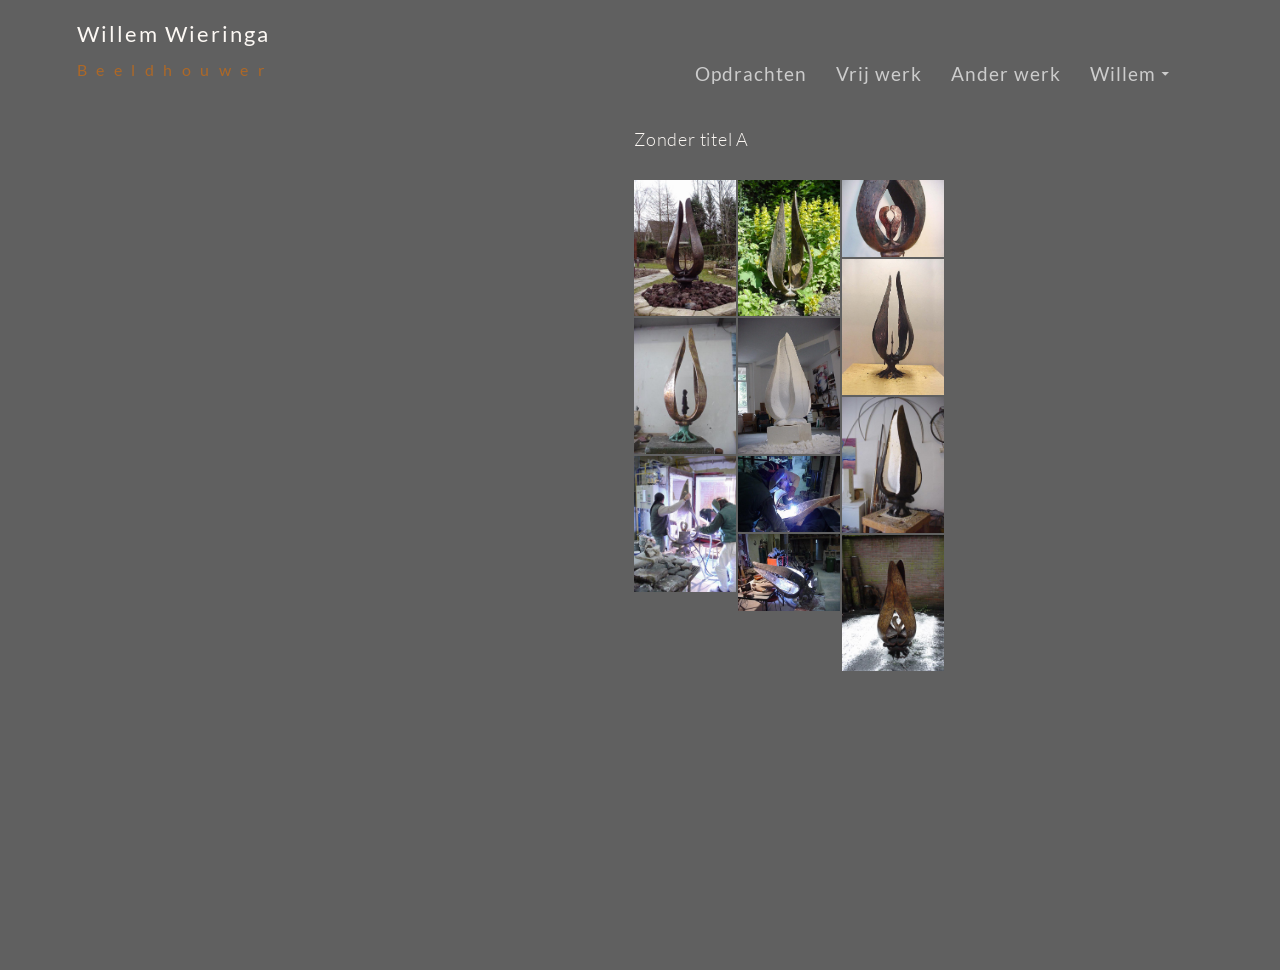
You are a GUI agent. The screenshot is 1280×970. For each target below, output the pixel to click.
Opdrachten (751, 73)
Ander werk (1006, 73)
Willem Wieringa (173, 33)
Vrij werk (879, 73)
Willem (1123, 73)
